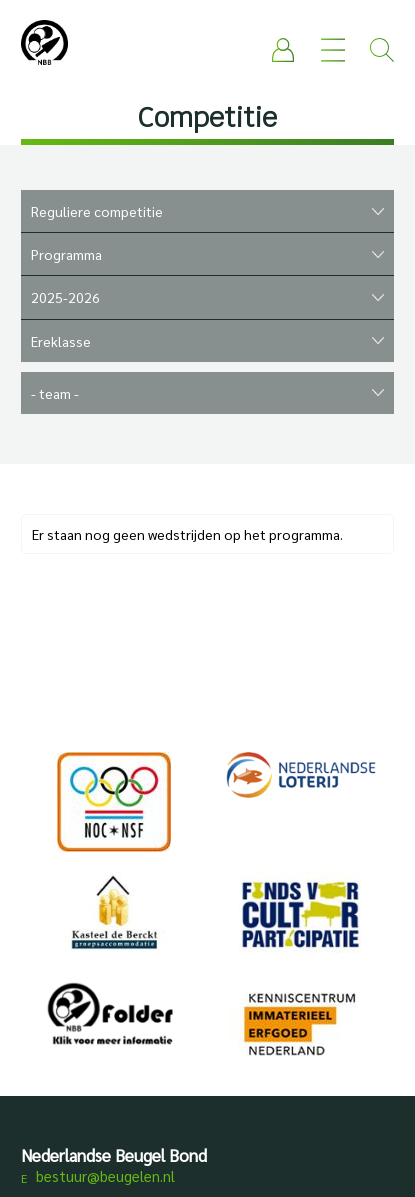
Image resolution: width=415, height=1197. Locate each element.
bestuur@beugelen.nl (105, 1175)
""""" (208, 341)
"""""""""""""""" (208, 297)
